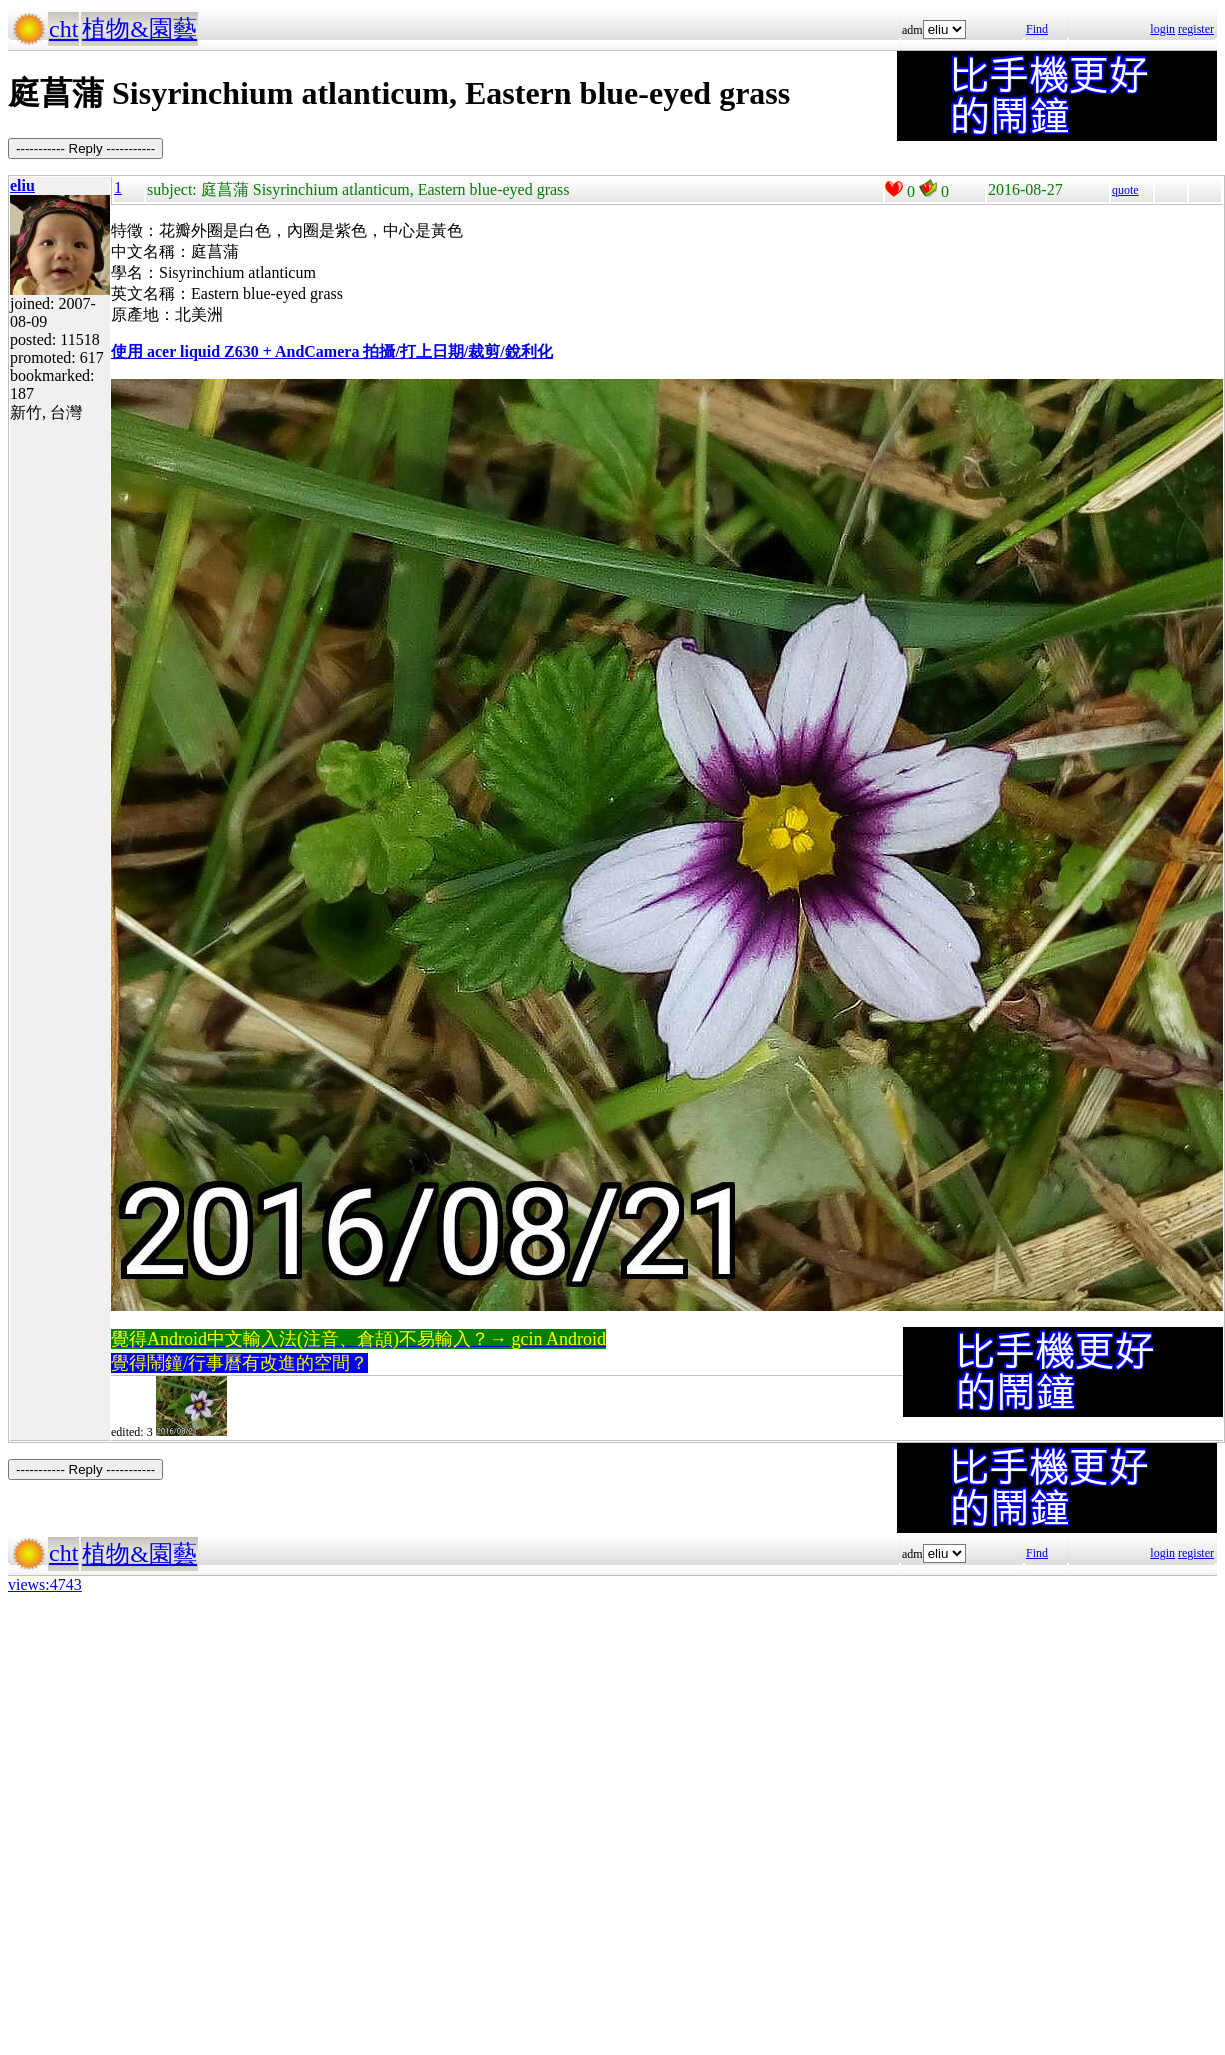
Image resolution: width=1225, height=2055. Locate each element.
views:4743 (45, 1584)
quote (1125, 190)
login (1162, 29)
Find (1037, 29)
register (1196, 29)
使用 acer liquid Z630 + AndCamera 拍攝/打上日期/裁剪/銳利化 (332, 351)
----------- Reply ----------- (85, 148)
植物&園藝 (139, 29)
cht (63, 29)
